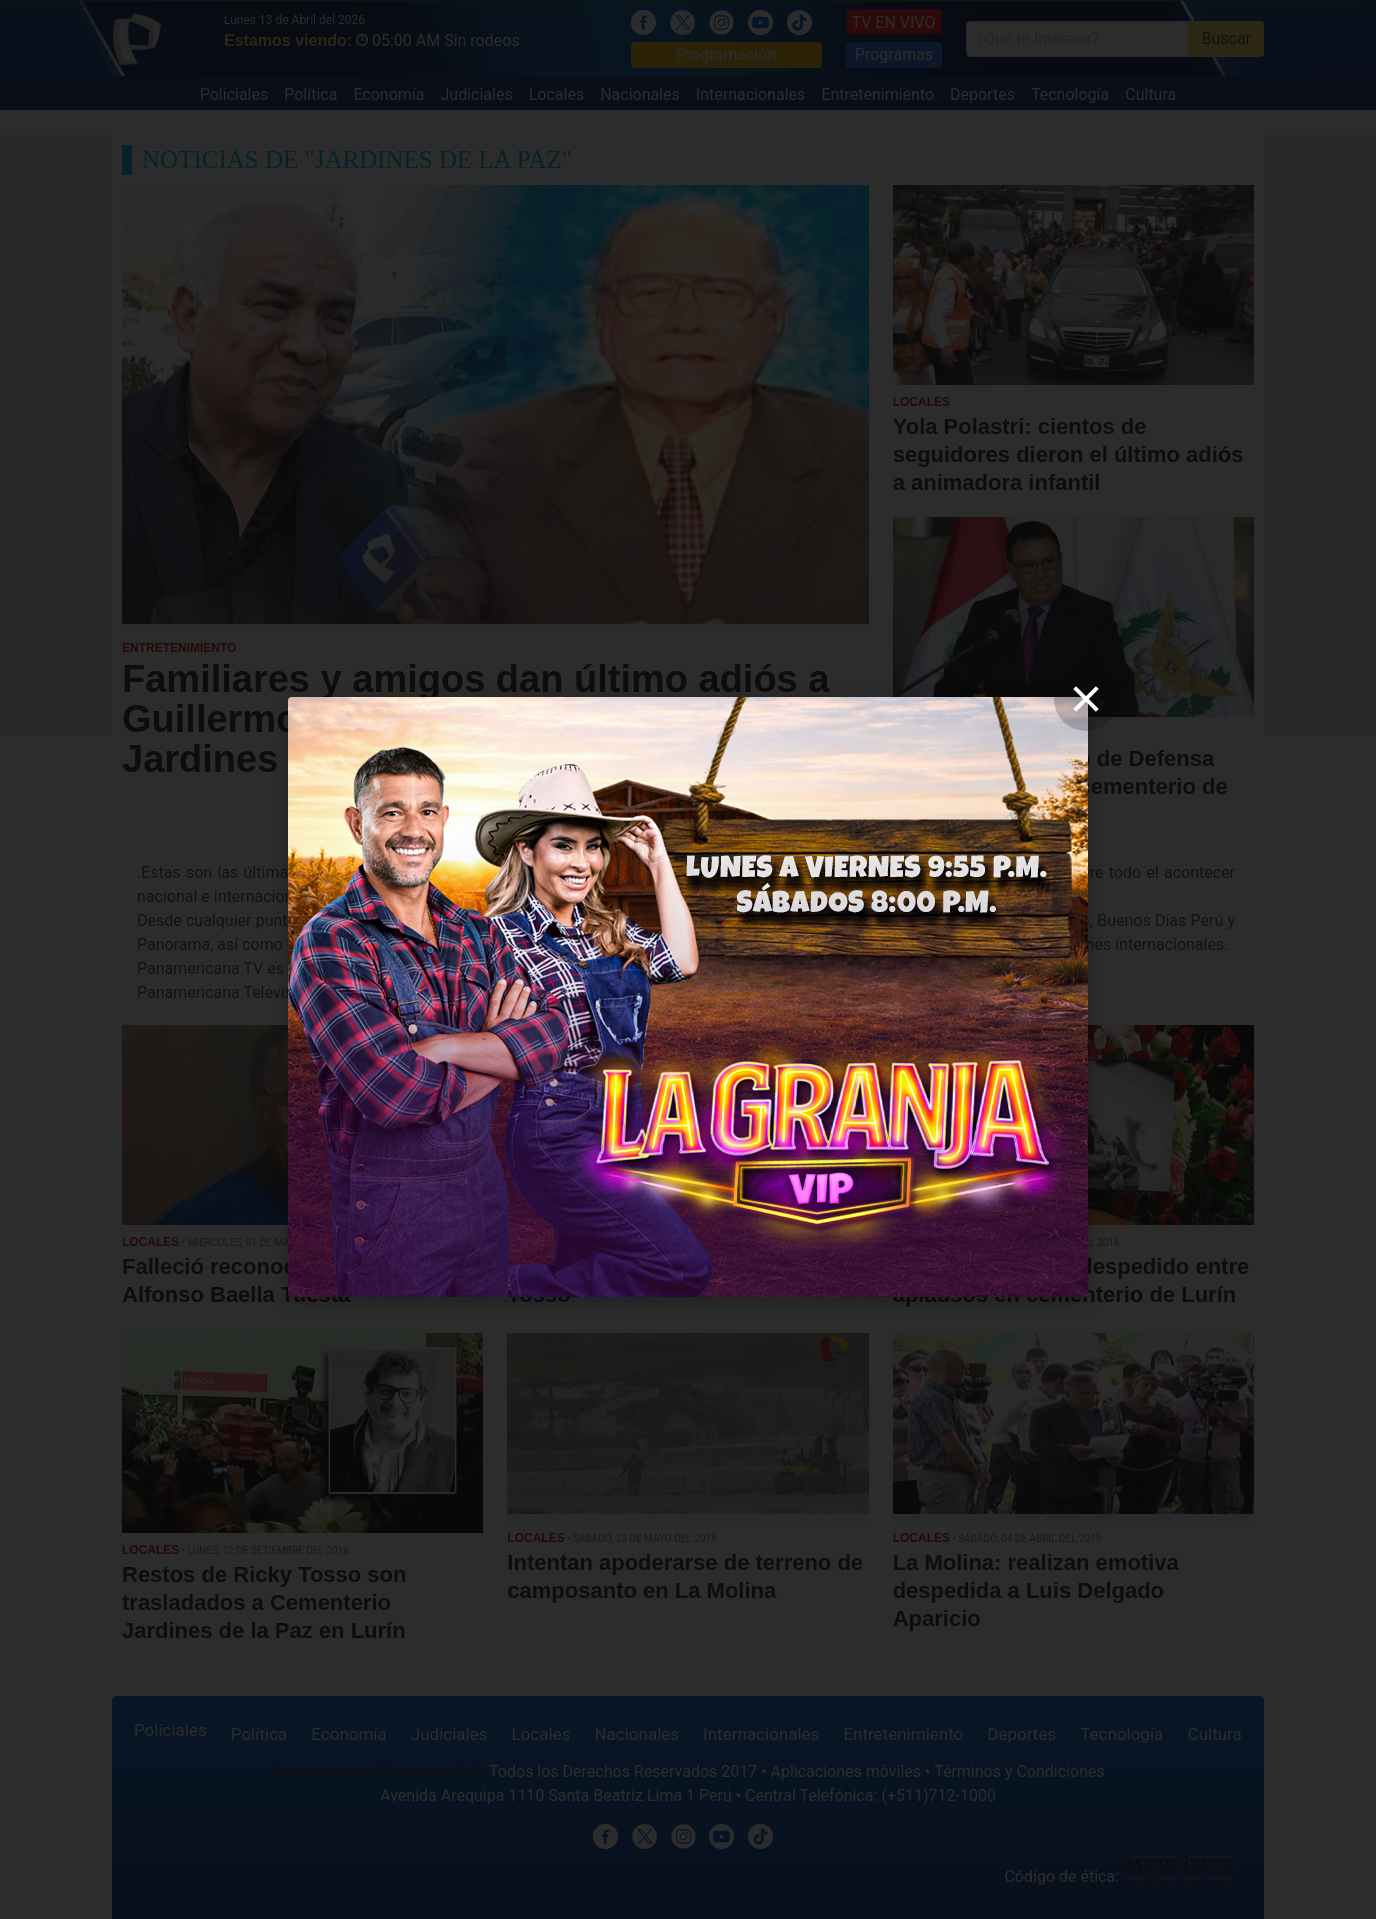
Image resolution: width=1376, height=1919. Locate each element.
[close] (1086, 699)
